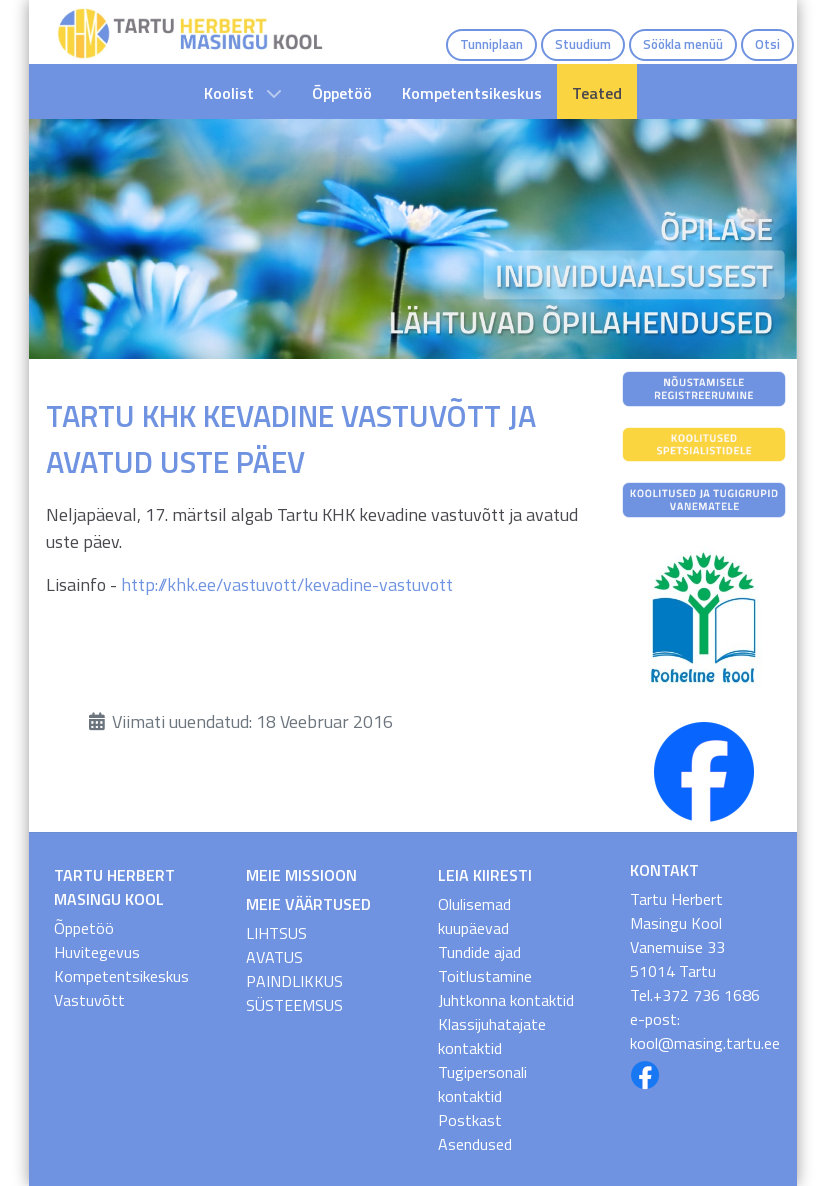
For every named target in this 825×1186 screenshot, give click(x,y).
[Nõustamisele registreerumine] (704, 387)
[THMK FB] (704, 770)
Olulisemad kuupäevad (474, 916)
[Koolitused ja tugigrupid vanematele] (704, 498)
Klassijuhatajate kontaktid (492, 1036)
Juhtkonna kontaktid (506, 1000)
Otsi (767, 44)
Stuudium (583, 44)
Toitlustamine (485, 976)
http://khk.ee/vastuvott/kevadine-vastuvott (287, 584)
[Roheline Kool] (704, 618)
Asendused (475, 1144)
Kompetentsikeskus (121, 976)
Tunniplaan (491, 44)
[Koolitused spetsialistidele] (704, 443)
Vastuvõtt (89, 1000)
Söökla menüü (683, 44)
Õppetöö (84, 928)
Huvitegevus (97, 952)
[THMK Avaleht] (190, 32)
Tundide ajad (479, 952)
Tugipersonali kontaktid (482, 1084)
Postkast (470, 1120)
